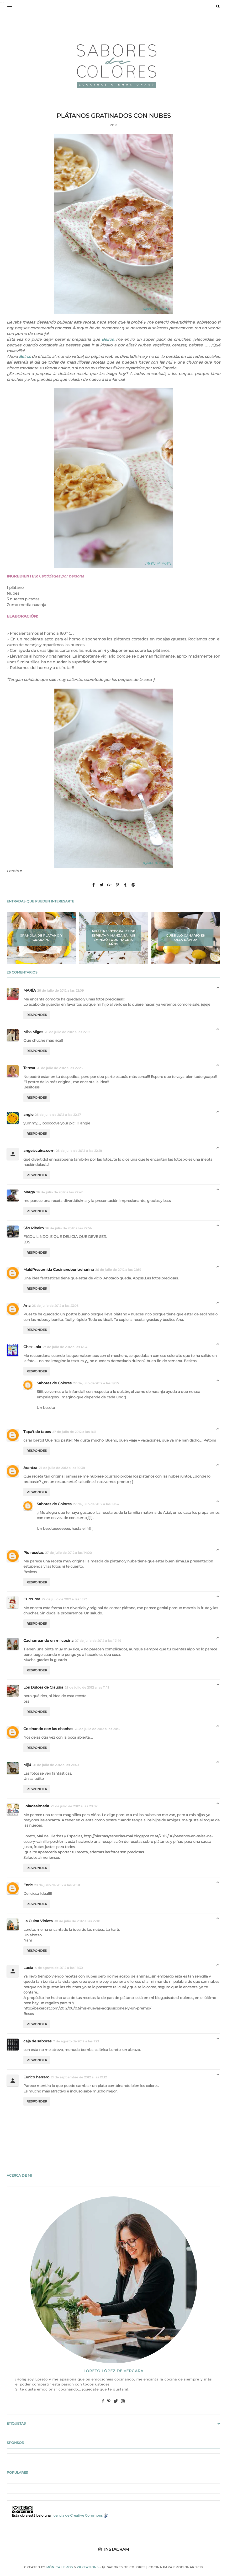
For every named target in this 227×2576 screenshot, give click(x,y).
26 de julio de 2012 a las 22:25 (59, 1068)
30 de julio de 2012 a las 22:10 (77, 1921)
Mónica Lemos (59, 2567)
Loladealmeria (36, 1806)
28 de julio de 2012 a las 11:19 (87, 1687)
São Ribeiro (33, 1228)
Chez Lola (32, 1347)
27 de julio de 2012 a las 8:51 (74, 1432)
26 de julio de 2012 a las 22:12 (67, 1032)
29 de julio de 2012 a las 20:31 (57, 1885)
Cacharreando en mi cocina (48, 1640)
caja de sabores (37, 2041)
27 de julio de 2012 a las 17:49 (98, 1641)
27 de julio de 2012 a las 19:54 (96, 1504)
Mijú (27, 1764)
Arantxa (30, 1467)
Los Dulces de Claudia (43, 1687)
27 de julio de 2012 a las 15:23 (64, 1599)
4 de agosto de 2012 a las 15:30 (59, 1968)
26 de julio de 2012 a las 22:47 (59, 1192)
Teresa (29, 1068)
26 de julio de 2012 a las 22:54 (68, 1228)
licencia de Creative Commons (77, 2515)
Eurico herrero (36, 2077)
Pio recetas (33, 1552)
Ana (27, 1305)
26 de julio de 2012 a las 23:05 (55, 1306)
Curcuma (31, 1599)
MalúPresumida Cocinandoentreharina (58, 1269)
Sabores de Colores (54, 1383)
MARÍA (29, 990)
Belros (108, 339)
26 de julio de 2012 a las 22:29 (79, 1151)
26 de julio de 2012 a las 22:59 (118, 1270)
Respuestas (218, 989)
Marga (29, 1192)
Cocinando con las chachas (48, 1728)
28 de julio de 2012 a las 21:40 (55, 1765)
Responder (36, 1015)
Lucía (28, 1967)
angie (28, 1114)
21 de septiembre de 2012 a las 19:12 (79, 2077)
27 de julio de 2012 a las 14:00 (68, 1553)
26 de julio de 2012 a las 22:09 (60, 990)
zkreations (88, 2567)
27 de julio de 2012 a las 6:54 (64, 1347)
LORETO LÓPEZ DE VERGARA (113, 2371)
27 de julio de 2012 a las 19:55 (96, 1383)
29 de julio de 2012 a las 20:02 (74, 1806)
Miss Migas (33, 1032)
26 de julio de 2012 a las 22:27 (58, 1115)
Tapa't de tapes (37, 1431)
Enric (28, 1885)
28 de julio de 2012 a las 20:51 (98, 1729)
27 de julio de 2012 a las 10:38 (62, 1468)
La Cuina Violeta (38, 1921)
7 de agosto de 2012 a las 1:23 (76, 2041)
